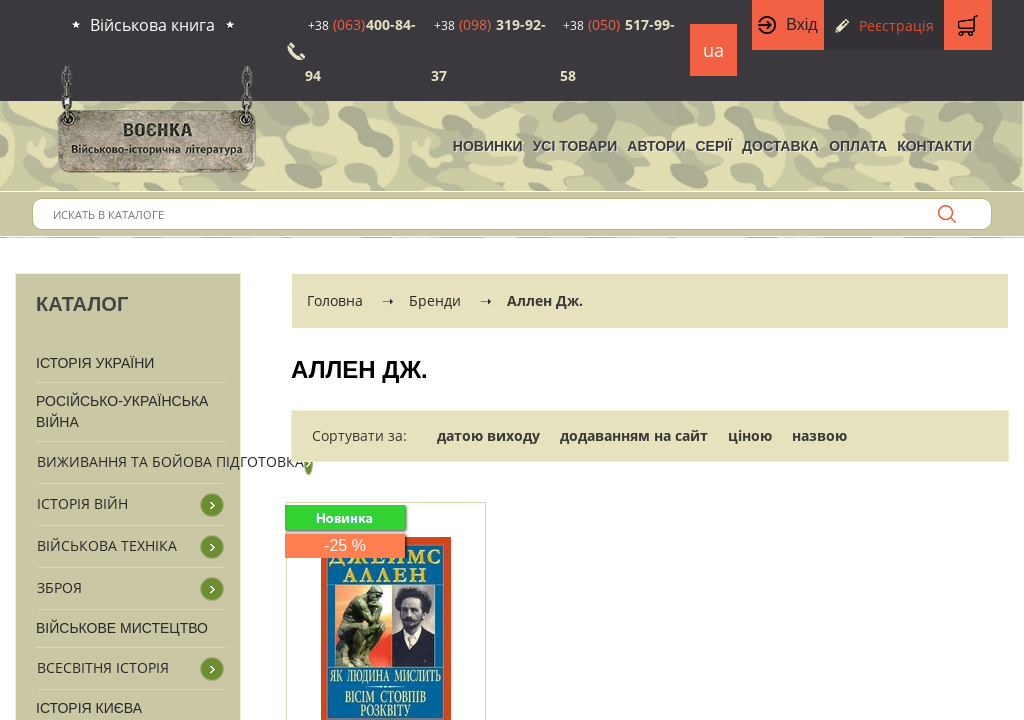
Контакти (934, 146)
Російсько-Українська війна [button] (122, 411)
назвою (819, 435)
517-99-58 (617, 50)
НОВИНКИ (488, 146)
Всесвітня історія (103, 667)
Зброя (59, 587)
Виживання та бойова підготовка (170, 461)
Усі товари (575, 146)
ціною (750, 435)
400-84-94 (360, 50)
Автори (656, 146)
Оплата (858, 146)
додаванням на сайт (634, 435)
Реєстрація (896, 25)
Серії (713, 146)
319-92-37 (488, 50)
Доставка (780, 146)
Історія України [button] (95, 363)
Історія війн (82, 503)
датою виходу (488, 435)
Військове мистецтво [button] (122, 628)
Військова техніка (107, 545)
